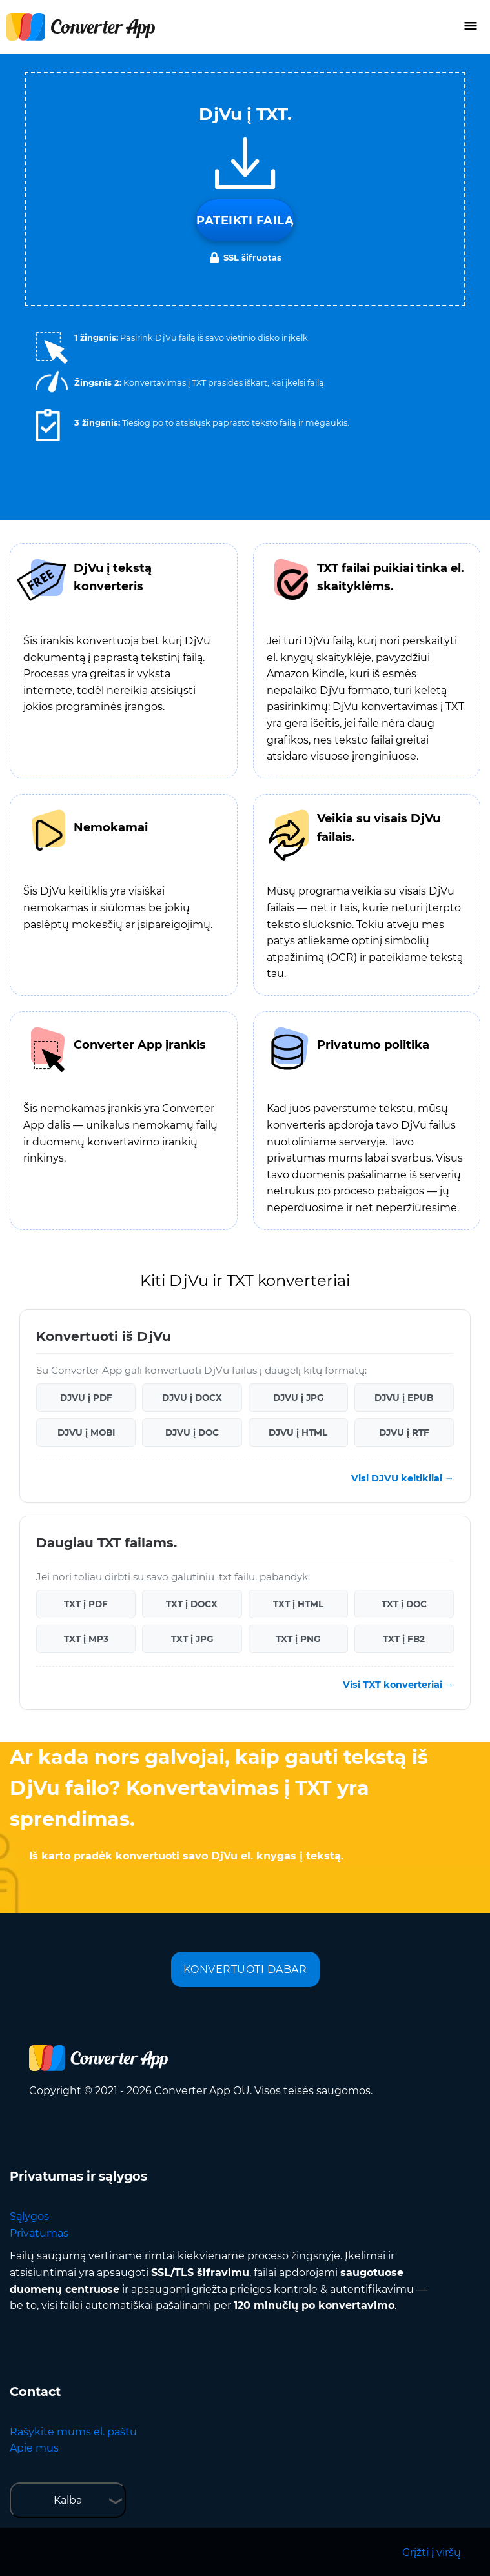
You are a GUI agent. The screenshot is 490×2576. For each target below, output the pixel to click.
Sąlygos (29, 2216)
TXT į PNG (298, 1639)
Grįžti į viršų (431, 2552)
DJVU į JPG (298, 1397)
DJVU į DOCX (192, 1397)
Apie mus (34, 2448)
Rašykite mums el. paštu (73, 2432)
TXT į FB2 (404, 1639)
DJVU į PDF (86, 1397)
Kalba (68, 2500)
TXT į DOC (404, 1604)
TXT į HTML (298, 1604)
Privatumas (39, 2233)
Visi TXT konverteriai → (398, 1684)
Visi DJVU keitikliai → (402, 1478)
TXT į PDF (86, 1604)
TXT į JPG (192, 1639)
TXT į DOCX (192, 1604)
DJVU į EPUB (403, 1397)
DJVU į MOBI (86, 1432)
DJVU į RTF (404, 1432)
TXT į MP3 (86, 1639)
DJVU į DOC (192, 1432)
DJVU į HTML (298, 1432)
